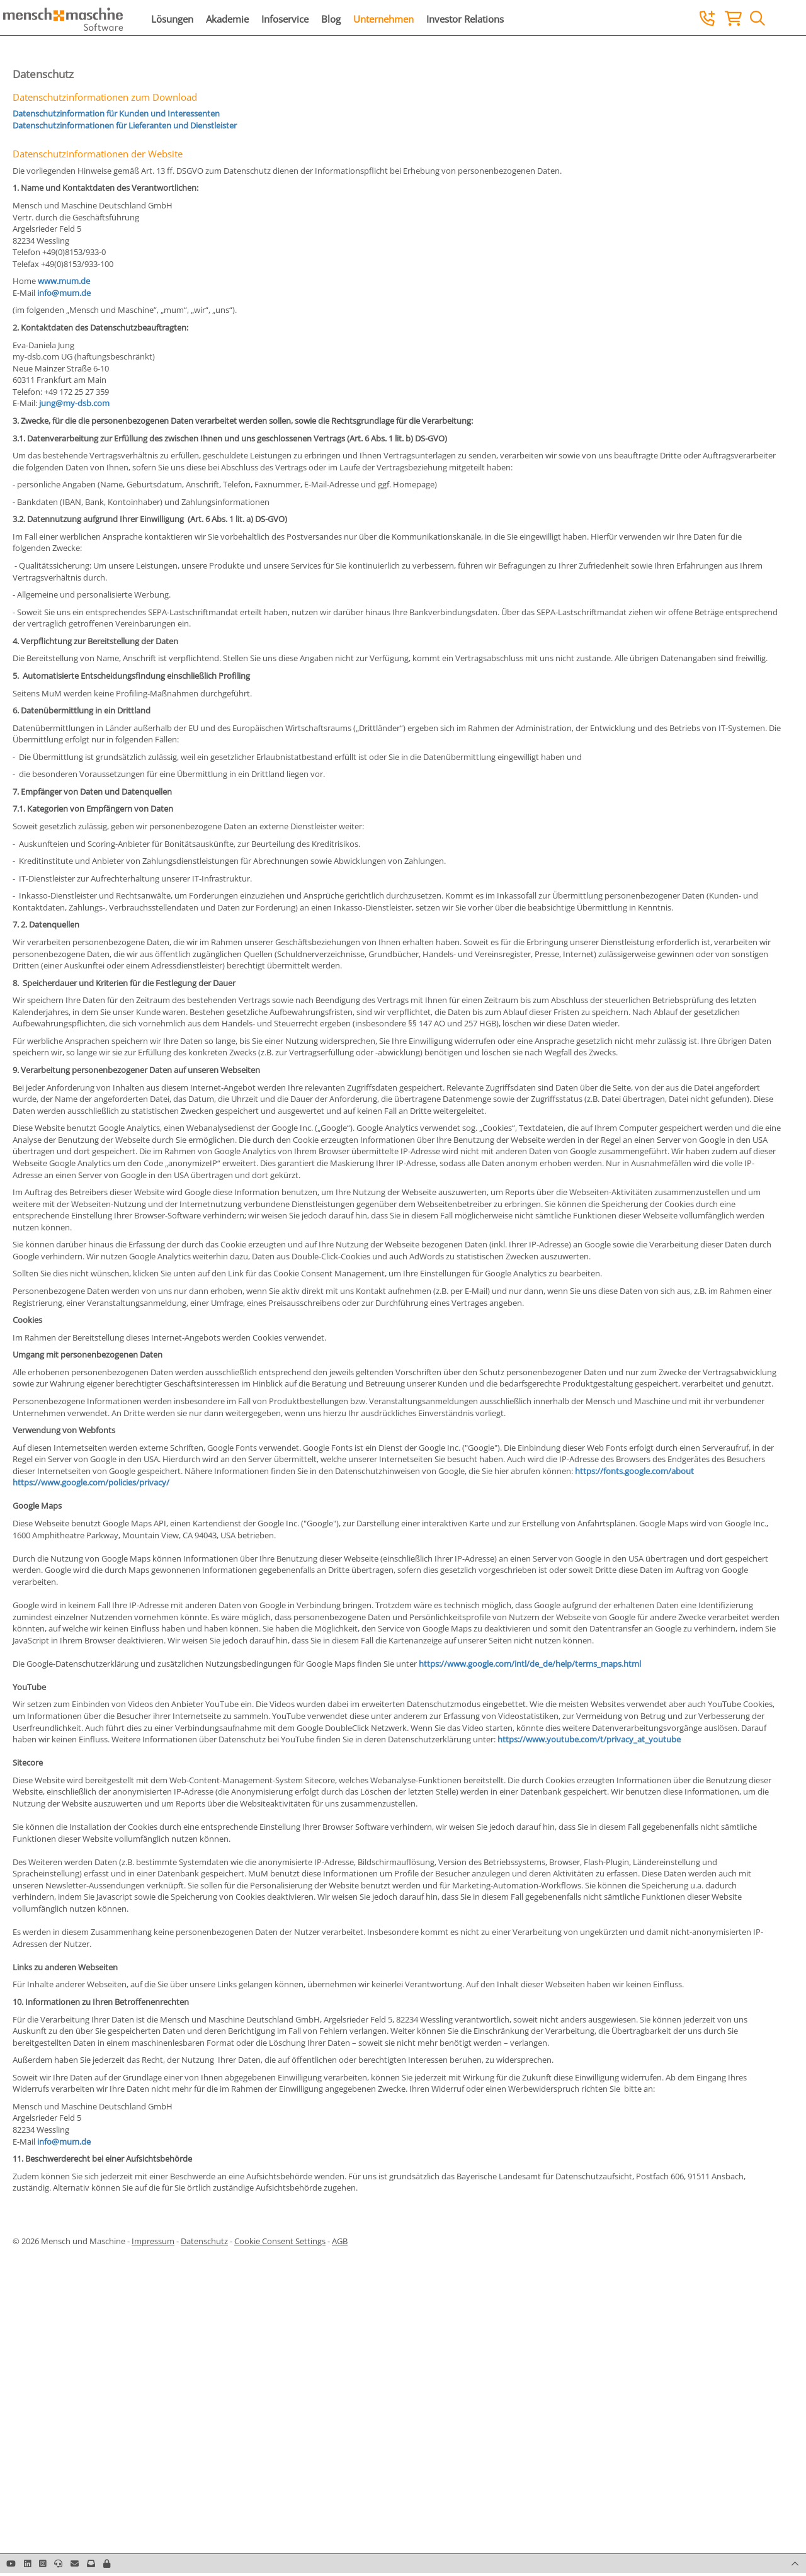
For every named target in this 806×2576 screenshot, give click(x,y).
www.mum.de (64, 281)
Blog (331, 19)
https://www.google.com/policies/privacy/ (91, 1482)
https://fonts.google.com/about (634, 1471)
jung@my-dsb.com (74, 403)
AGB (340, 2241)
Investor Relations (465, 19)
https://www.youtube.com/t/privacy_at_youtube (589, 1739)
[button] (106, 2563)
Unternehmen (383, 19)
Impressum (153, 2241)
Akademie (227, 19)
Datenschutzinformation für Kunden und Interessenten (116, 113)
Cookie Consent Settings (280, 2241)
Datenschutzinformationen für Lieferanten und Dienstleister (125, 125)
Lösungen (172, 19)
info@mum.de (64, 292)
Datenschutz (204, 2241)
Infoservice (285, 19)
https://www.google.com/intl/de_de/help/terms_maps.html (530, 1663)
